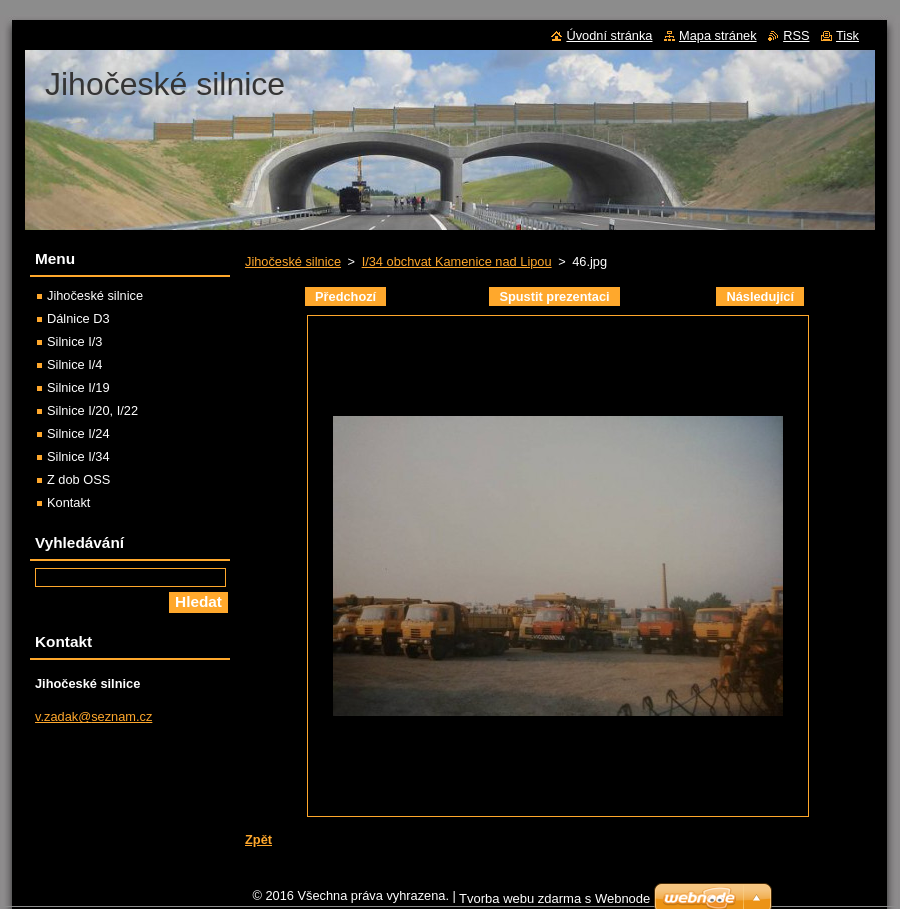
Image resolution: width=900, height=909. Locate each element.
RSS (796, 35)
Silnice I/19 (78, 387)
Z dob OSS (78, 479)
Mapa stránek (718, 35)
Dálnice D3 (78, 318)
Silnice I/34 (78, 456)
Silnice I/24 (78, 433)
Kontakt (68, 502)
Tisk (847, 35)
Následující (760, 296)
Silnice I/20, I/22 (92, 410)
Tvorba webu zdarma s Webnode (554, 898)
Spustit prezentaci (554, 296)
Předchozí (345, 296)
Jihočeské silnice (293, 261)
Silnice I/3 (74, 341)
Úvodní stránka (609, 35)
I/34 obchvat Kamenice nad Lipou (457, 261)
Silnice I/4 (74, 364)
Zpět (258, 839)
